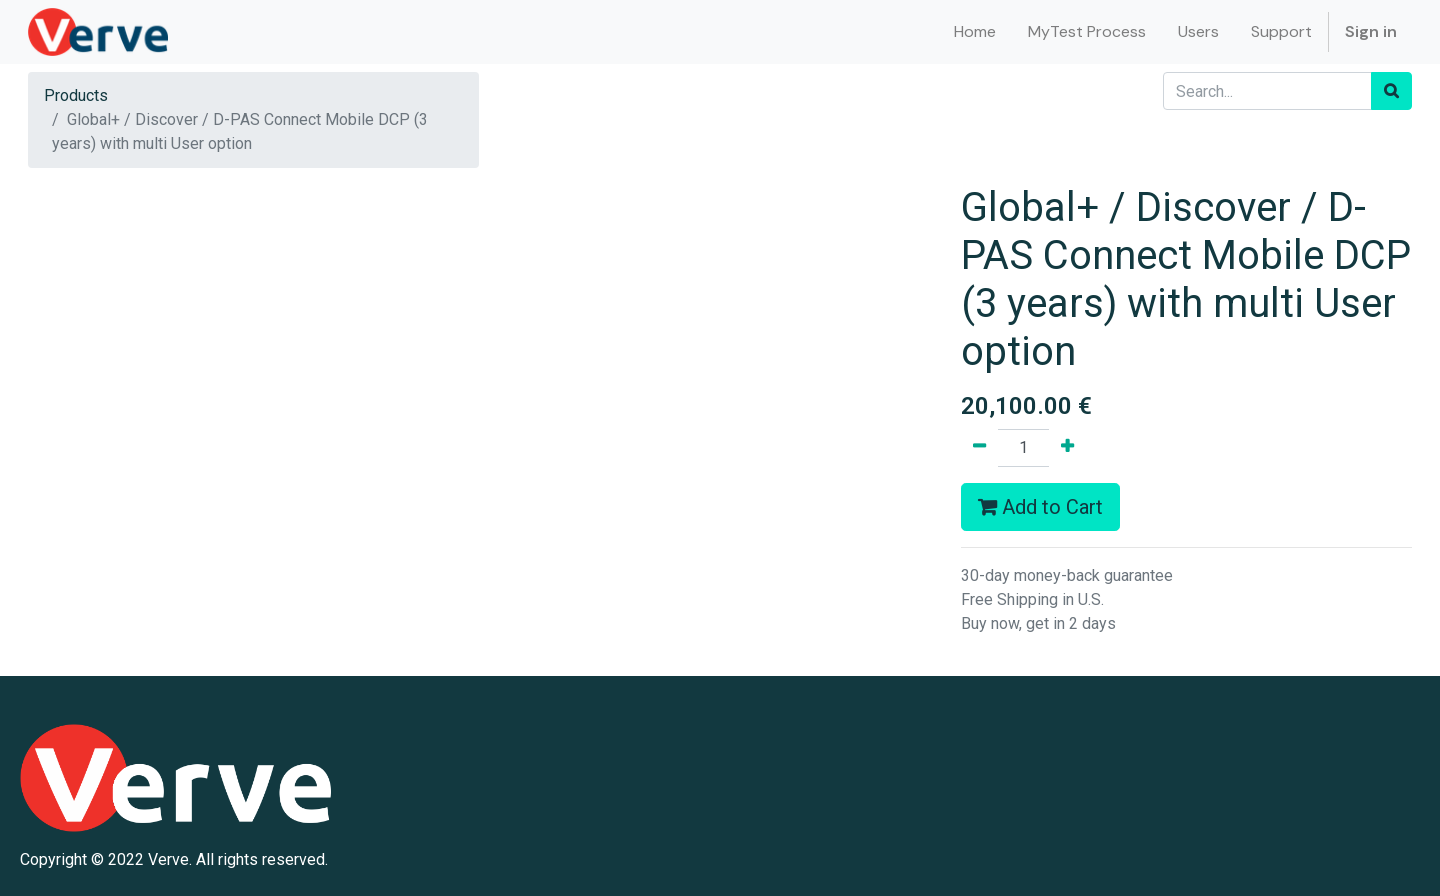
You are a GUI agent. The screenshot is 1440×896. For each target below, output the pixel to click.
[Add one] (1067, 448)
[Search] (1391, 91)
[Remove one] (979, 448)
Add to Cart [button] (1040, 507)
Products (76, 95)
